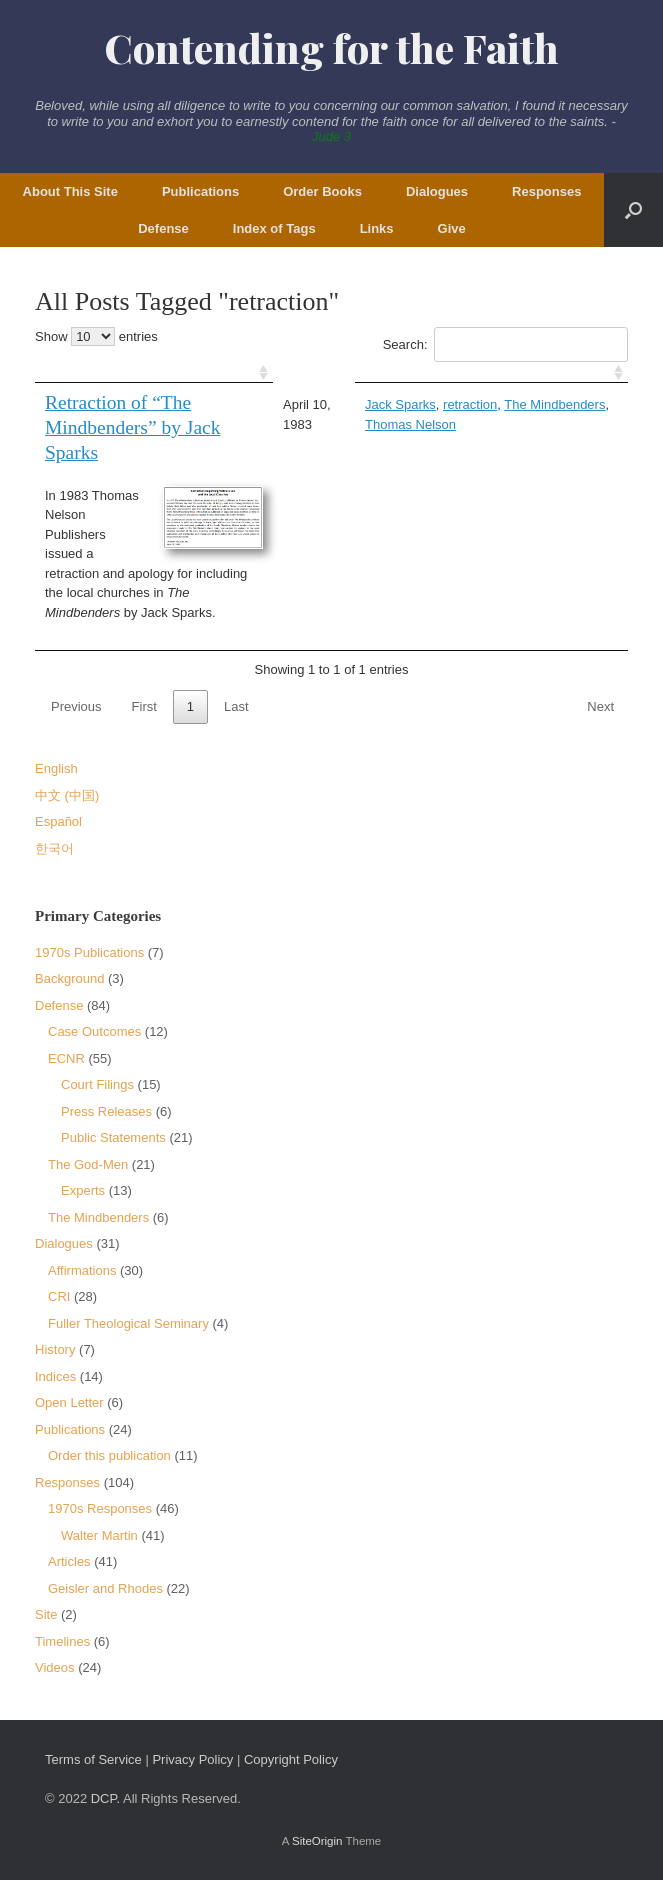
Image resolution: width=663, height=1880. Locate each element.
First (144, 706)
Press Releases (106, 1111)
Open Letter (69, 1402)
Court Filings (97, 1084)
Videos (55, 1667)
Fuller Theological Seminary (128, 1323)
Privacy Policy (192, 1759)
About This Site (70, 191)
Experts (83, 1190)
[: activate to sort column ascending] (154, 372)
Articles (69, 1561)
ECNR (66, 1058)
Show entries (96, 336)
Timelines (62, 1641)
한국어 (54, 848)
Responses (546, 191)
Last (236, 706)
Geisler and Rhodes (105, 1588)
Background (69, 978)
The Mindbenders (554, 404)
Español (58, 821)
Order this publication (109, 1455)
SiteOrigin (317, 1841)
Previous (76, 706)
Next (600, 706)
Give (452, 228)
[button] (633, 210)
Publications (200, 191)
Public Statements (113, 1137)
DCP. (105, 1798)
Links (377, 228)
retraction (470, 404)
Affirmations (82, 1270)
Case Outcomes (94, 1031)
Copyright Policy (291, 1759)
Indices (55, 1376)
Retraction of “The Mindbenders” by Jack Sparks (132, 427)
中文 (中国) (67, 795)
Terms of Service (93, 1759)
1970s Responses (100, 1508)
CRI (59, 1296)
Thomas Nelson (410, 424)
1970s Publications (89, 952)
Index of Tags (274, 228)
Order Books (322, 191)
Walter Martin (99, 1535)
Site (46, 1614)
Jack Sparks (400, 404)
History (55, 1349)
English (56, 768)
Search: (505, 344)
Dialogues (437, 191)
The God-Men (88, 1164)
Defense (163, 228)
